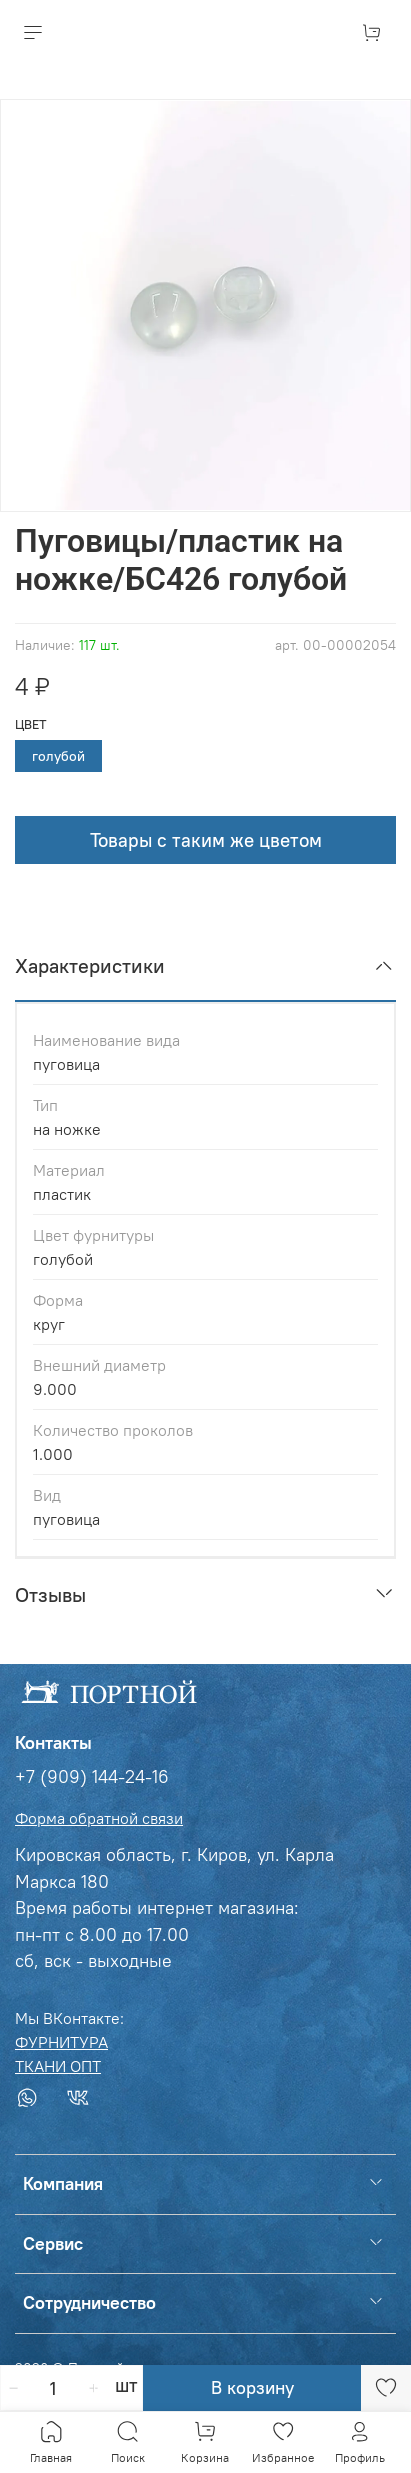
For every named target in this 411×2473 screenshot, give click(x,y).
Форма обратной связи (99, 1818)
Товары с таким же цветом (206, 840)
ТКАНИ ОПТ (58, 2066)
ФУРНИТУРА (61, 2042)
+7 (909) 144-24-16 (92, 1777)
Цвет (31, 724)
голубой (58, 756)
